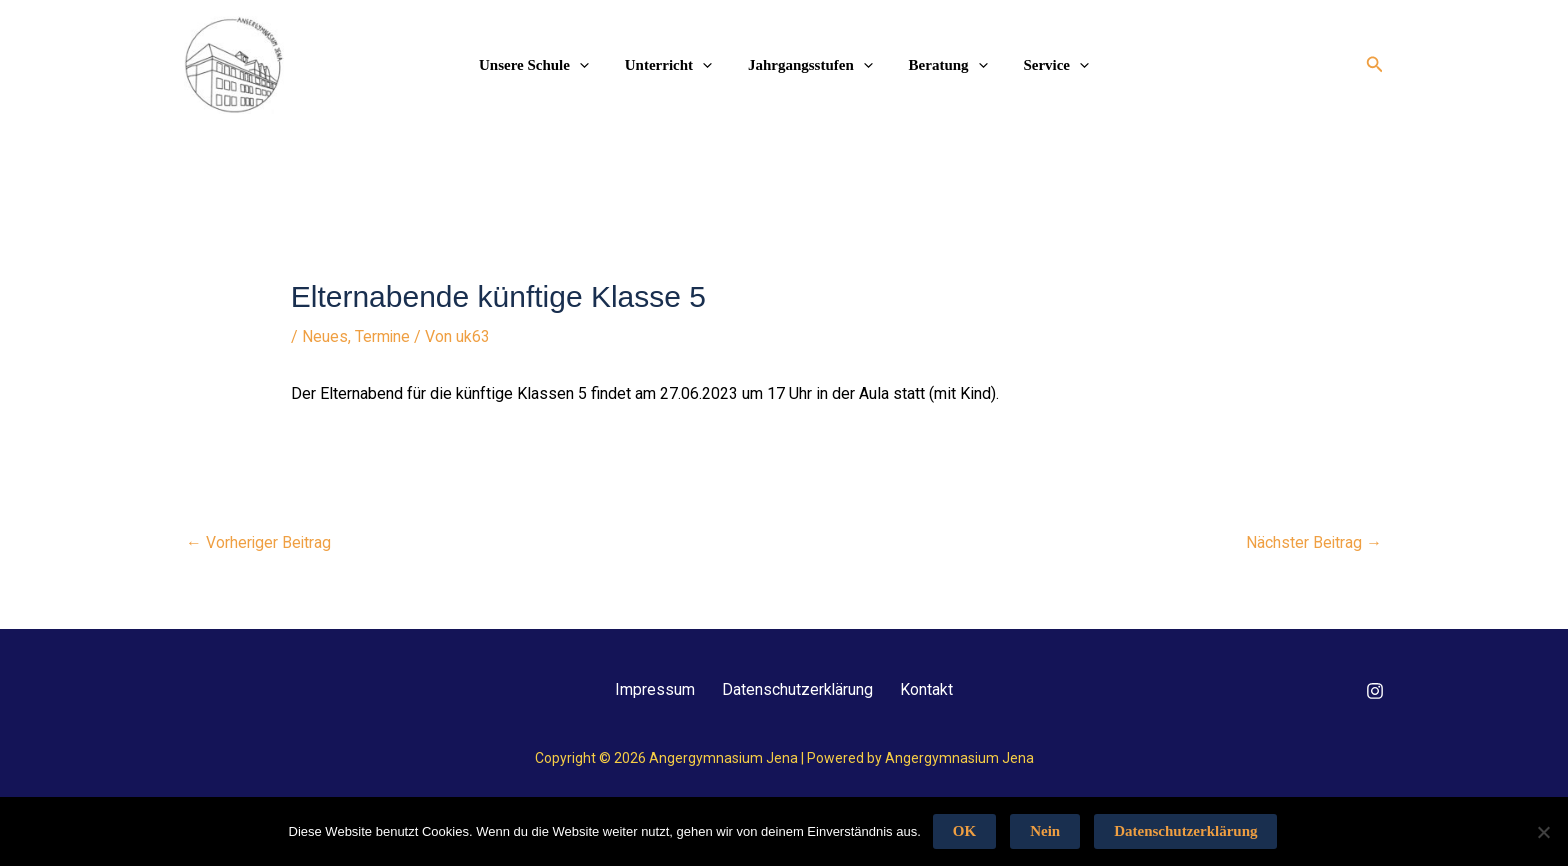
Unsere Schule (546, 65)
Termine (383, 336)
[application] (591, 65)
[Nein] (1543, 832)
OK (964, 831)
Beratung (942, 65)
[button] (1375, 64)
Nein (1045, 831)
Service (1045, 65)
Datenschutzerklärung (798, 688)
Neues (325, 336)
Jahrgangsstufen (810, 65)
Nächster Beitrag (1313, 541)
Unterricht (674, 65)
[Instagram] (1375, 690)
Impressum (650, 688)
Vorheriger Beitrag (259, 541)
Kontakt (932, 688)
